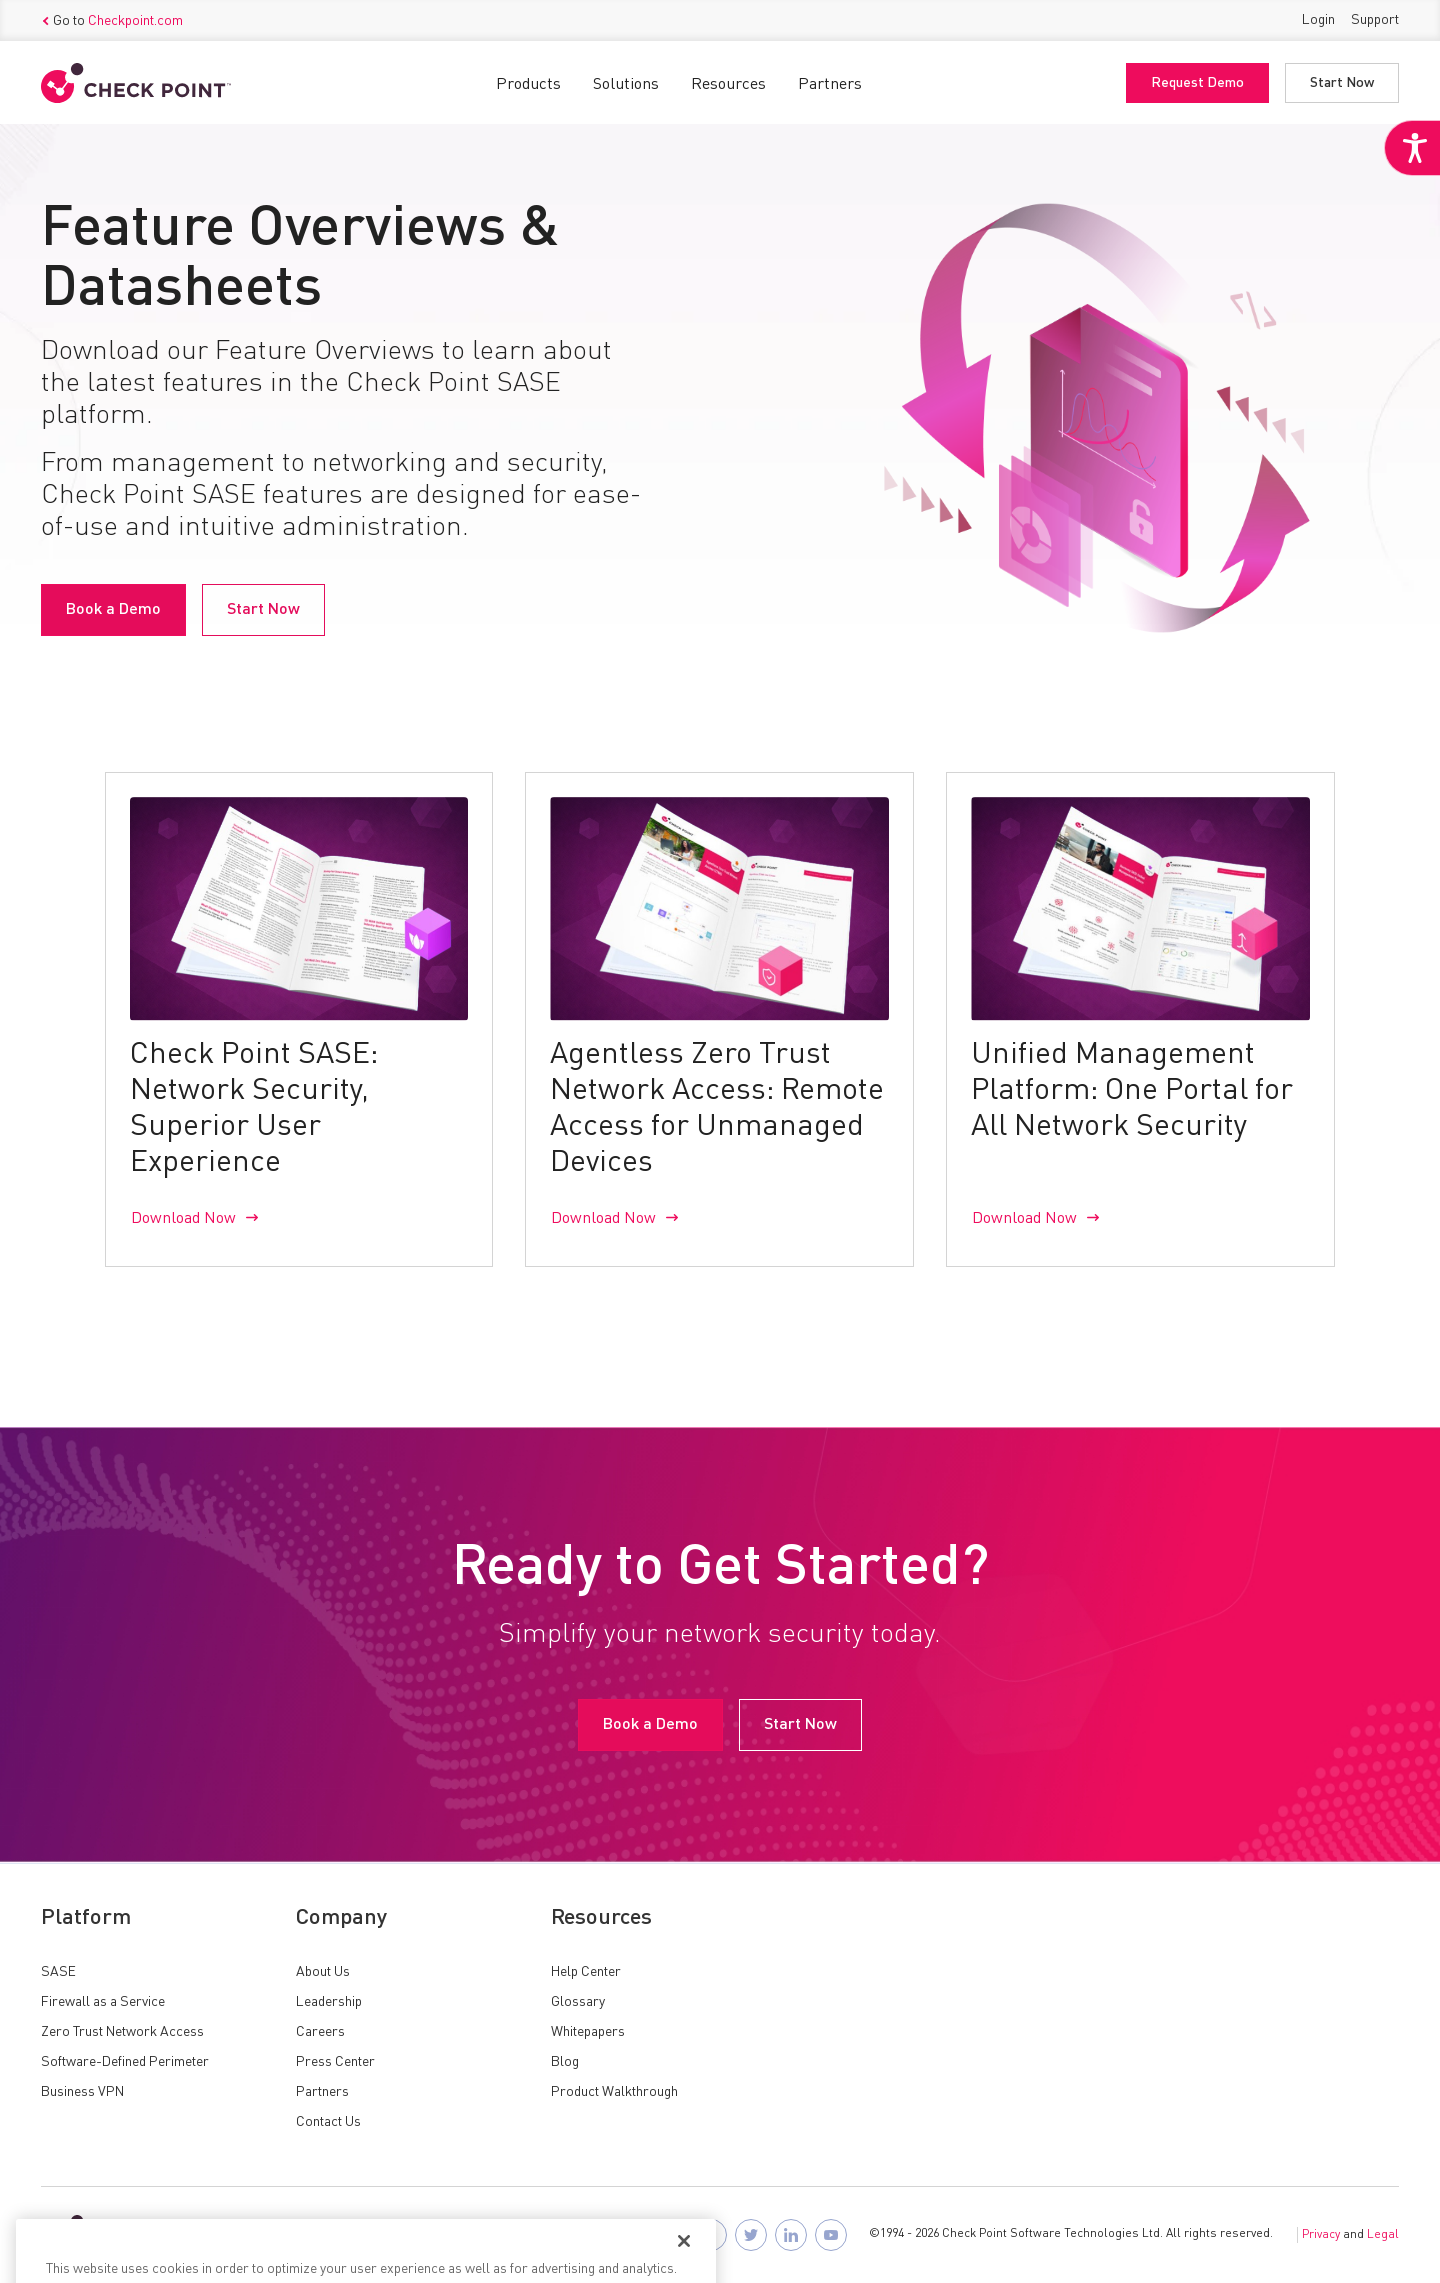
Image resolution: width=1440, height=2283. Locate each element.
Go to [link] (112, 21)
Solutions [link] (626, 85)
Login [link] (1318, 20)
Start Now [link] (1342, 83)
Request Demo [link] (1197, 83)
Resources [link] (728, 85)
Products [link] (528, 85)
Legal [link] (1383, 2235)
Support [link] (1375, 20)
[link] (1412, 148)
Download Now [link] (183, 1219)
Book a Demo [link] (113, 610)
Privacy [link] (1321, 2235)
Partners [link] (830, 85)
